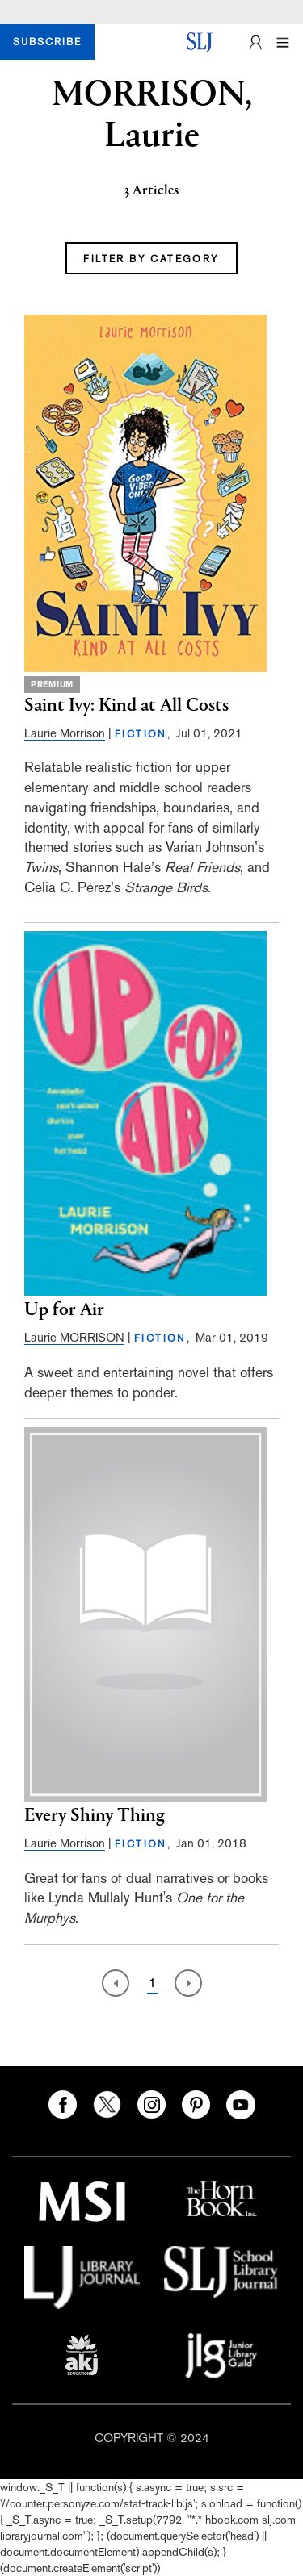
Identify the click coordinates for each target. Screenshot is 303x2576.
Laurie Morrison (64, 733)
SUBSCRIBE (47, 42)
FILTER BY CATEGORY (151, 259)
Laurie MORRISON (74, 1337)
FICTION (141, 734)
